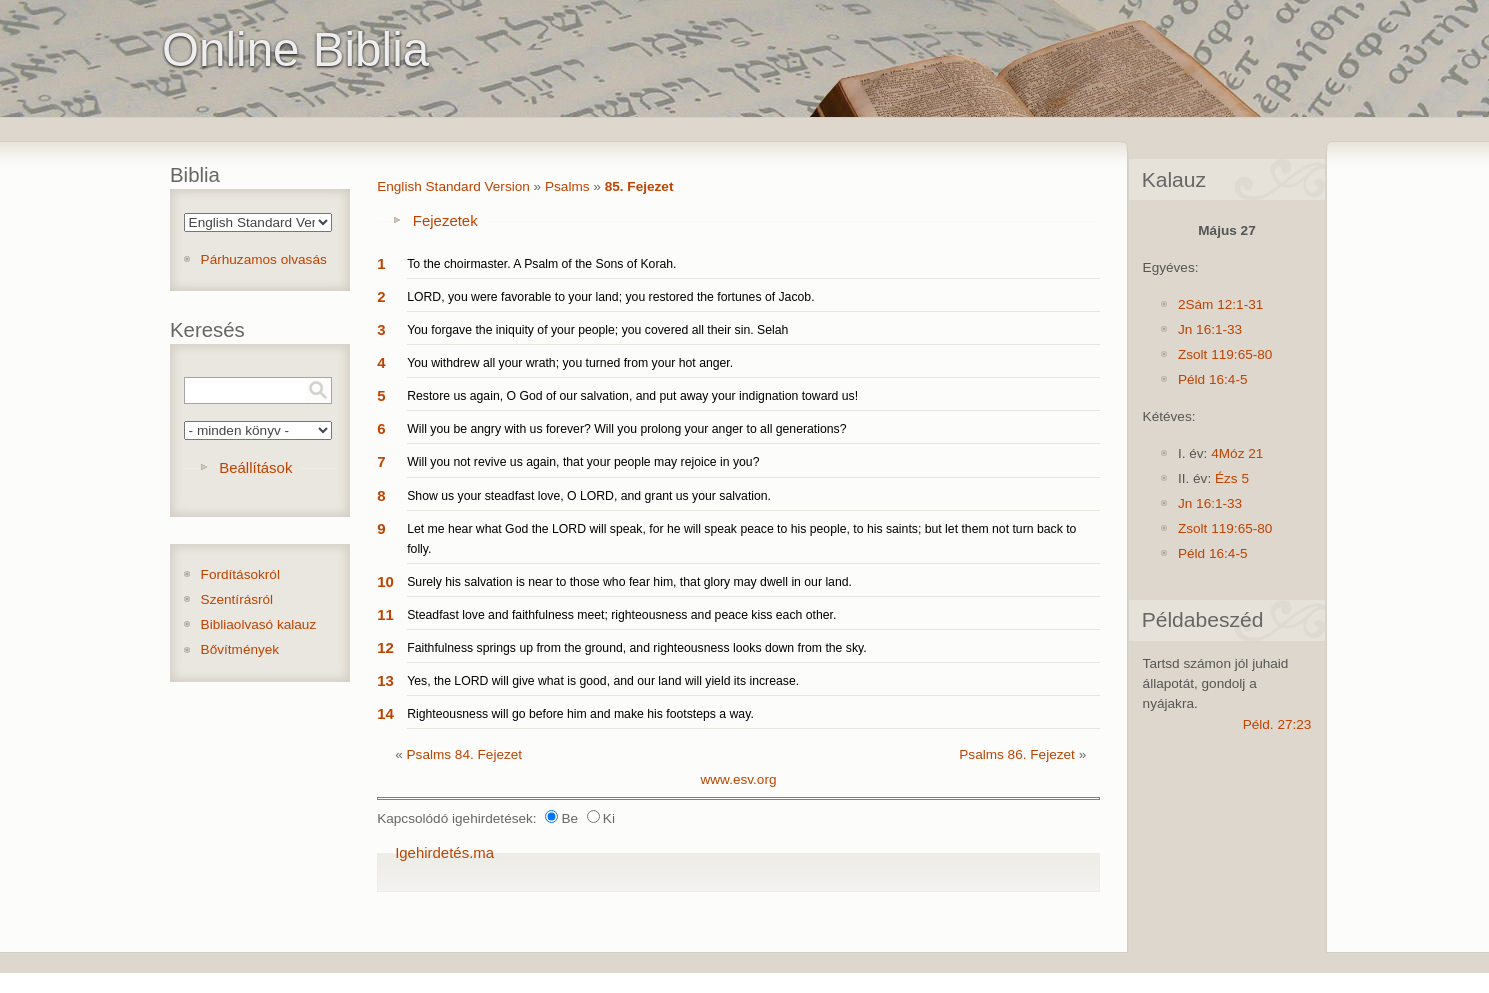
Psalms (567, 186)
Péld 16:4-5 (1213, 379)
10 (385, 581)
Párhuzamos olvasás (264, 259)
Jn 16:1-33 (1210, 329)
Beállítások (255, 467)
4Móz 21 (1237, 453)
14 (385, 713)
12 (385, 647)
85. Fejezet (639, 186)
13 (385, 680)
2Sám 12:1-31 (1220, 304)
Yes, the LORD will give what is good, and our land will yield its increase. (603, 681)
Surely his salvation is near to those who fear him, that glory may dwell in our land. (629, 582)
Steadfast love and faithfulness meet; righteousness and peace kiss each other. (621, 615)
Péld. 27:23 (1277, 724)
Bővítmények (240, 649)
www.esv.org (738, 779)
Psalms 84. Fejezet (465, 754)
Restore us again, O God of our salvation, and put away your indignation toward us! (632, 396)
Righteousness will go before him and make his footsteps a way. (580, 714)
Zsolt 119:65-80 (1225, 354)
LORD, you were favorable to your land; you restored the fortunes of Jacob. (610, 297)
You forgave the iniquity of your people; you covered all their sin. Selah (597, 330)
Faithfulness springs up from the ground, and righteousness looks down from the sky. (636, 648)
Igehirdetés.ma (444, 852)
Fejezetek (445, 220)
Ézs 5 (1232, 478)
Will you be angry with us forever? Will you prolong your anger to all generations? (626, 429)
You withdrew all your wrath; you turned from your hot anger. (570, 363)
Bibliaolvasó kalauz (259, 624)
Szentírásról (237, 599)
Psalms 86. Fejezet (1017, 754)
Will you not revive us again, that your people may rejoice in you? (583, 462)
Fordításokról (240, 574)
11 (385, 614)
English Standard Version (453, 186)
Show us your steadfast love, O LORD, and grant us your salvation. (589, 496)
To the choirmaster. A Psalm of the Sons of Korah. (541, 264)
